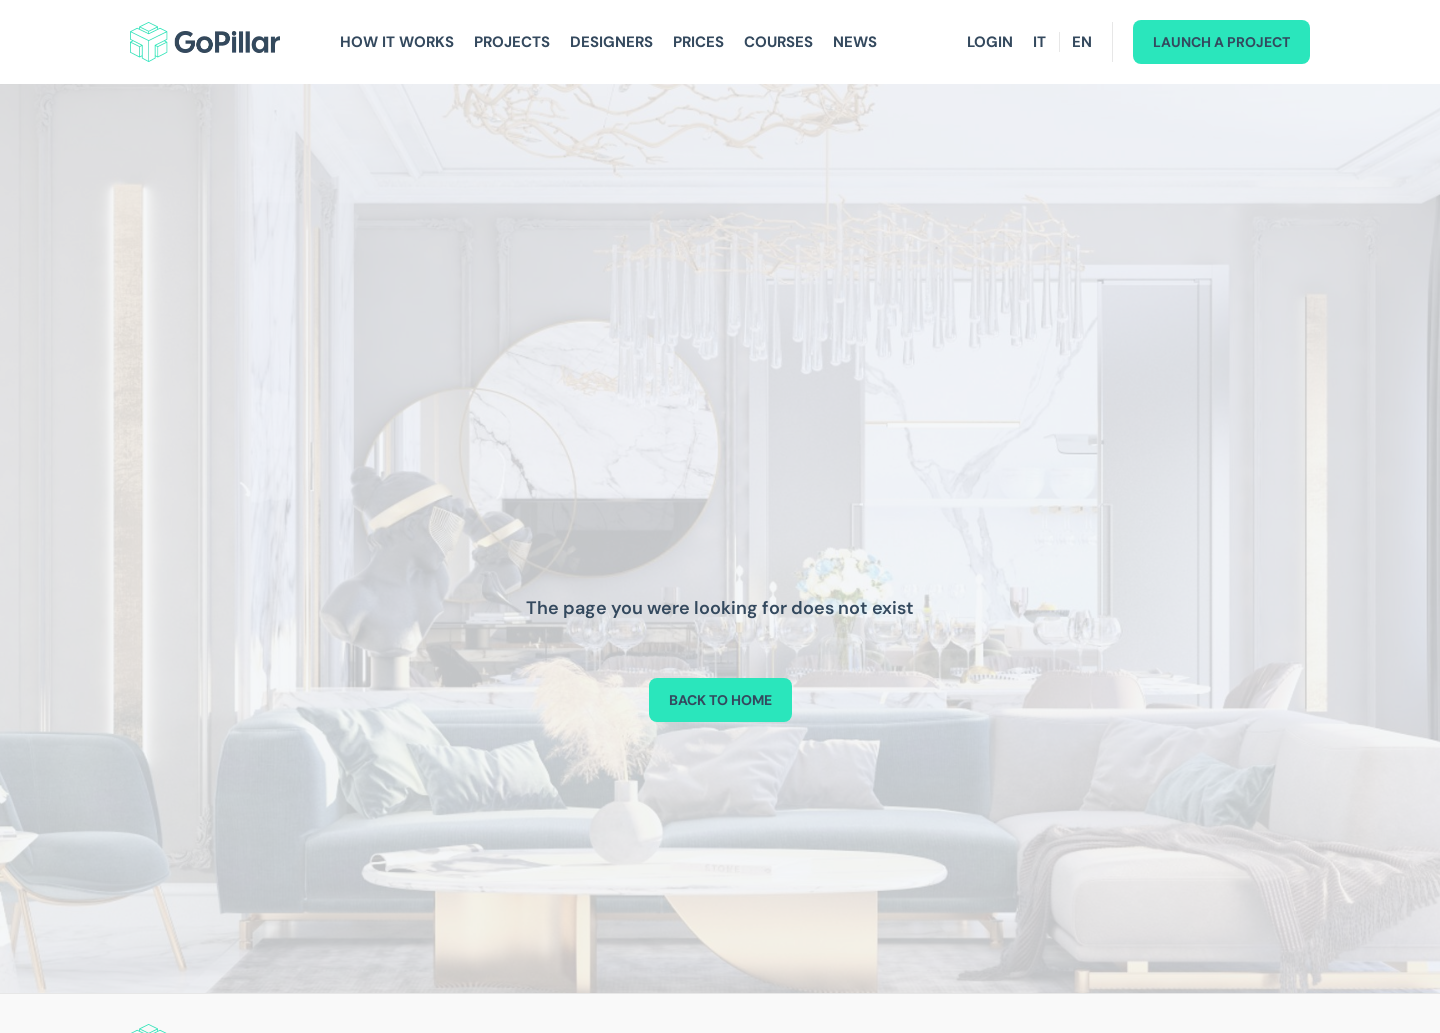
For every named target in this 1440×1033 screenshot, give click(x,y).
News (855, 42)
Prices (698, 42)
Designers (611, 42)
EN (1082, 42)
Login (990, 42)
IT (1039, 42)
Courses (778, 42)
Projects (512, 42)
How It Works (397, 42)
